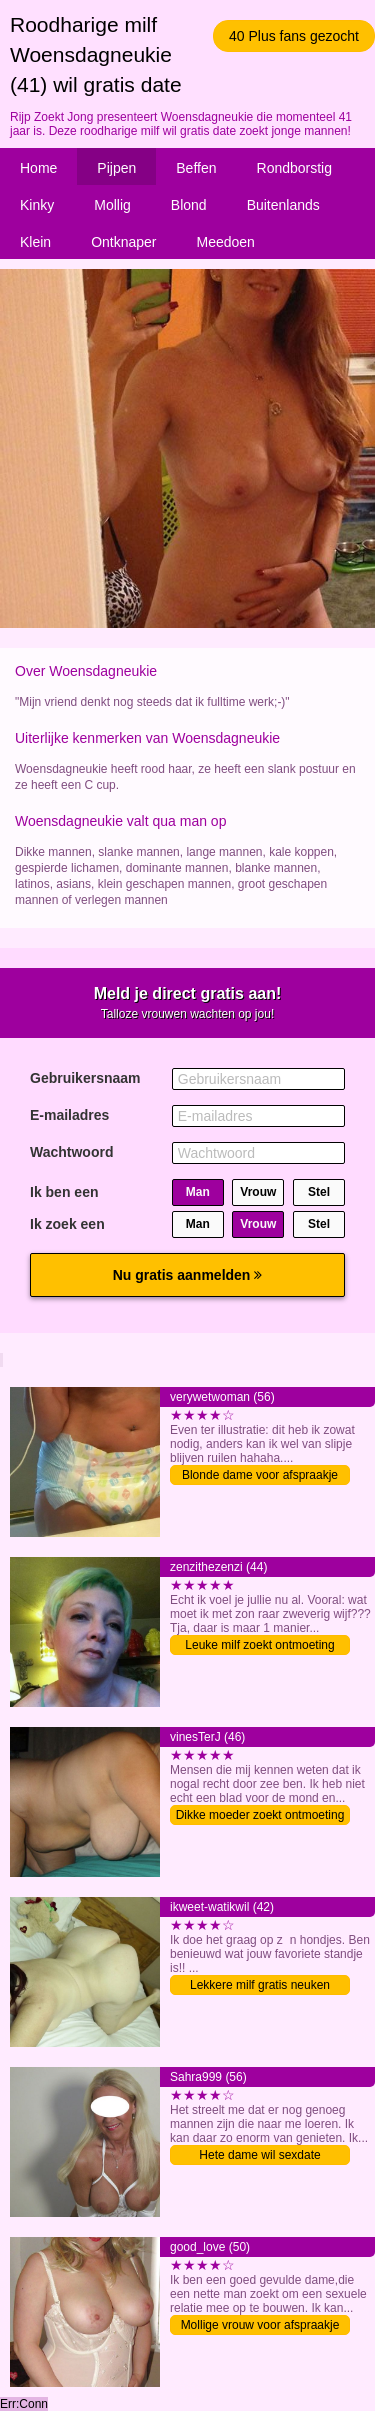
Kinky (37, 205)
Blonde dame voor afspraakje (260, 1475)
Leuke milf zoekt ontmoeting (259, 1645)
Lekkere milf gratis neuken (260, 1985)
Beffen (196, 168)
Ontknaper (123, 242)
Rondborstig (295, 168)
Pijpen (116, 168)
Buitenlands (283, 205)
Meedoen (226, 242)
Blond (189, 205)
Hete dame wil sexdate (259, 2155)
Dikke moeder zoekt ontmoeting (260, 1815)
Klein (35, 242)
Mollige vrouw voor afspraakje (260, 2325)
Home (38, 168)
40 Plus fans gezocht (294, 36)
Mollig (112, 205)
